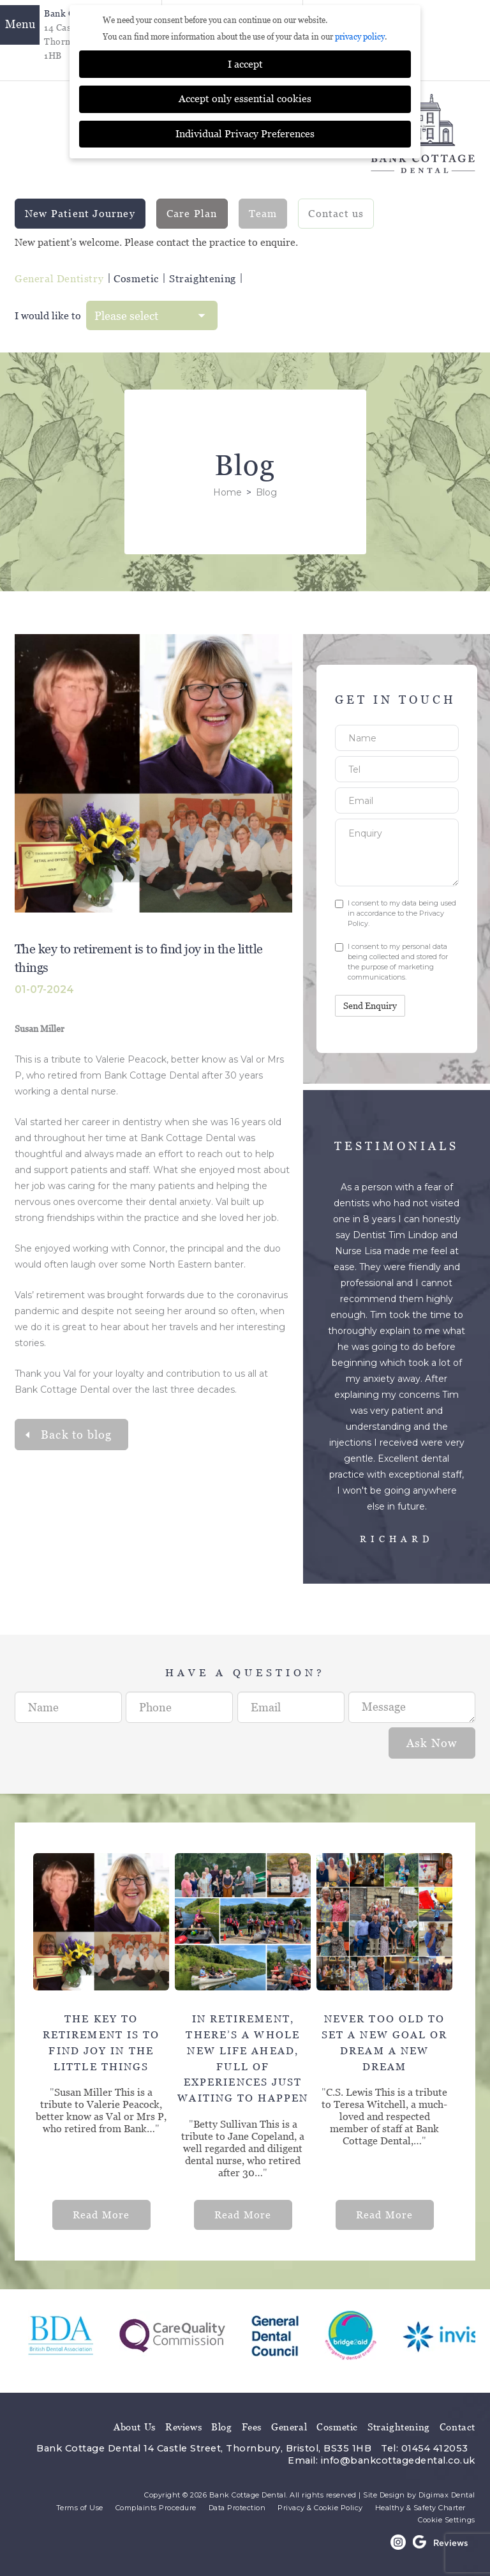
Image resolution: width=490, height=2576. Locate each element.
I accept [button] (245, 59)
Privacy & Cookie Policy (320, 2502)
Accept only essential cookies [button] (245, 93)
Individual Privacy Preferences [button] (245, 129)
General (289, 2421)
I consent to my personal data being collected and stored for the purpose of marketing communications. (391, 956)
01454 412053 (434, 2443)
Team (263, 208)
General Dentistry (59, 274)
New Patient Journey (80, 208)
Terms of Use (79, 2502)
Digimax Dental (447, 2489)
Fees (252, 2421)
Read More (101, 2210)
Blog (221, 2421)
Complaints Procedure (156, 2502)
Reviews (183, 2421)
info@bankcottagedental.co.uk (398, 2455)
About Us (135, 2421)
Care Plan (192, 208)
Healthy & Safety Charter (420, 2502)
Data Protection (237, 2502)
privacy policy (360, 31)
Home (227, 487)
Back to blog (76, 1429)
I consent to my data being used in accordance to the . (395, 908)
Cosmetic (136, 274)
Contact (457, 2421)
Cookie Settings (446, 2514)
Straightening (202, 274)
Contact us (336, 208)
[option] (104, 2036)
